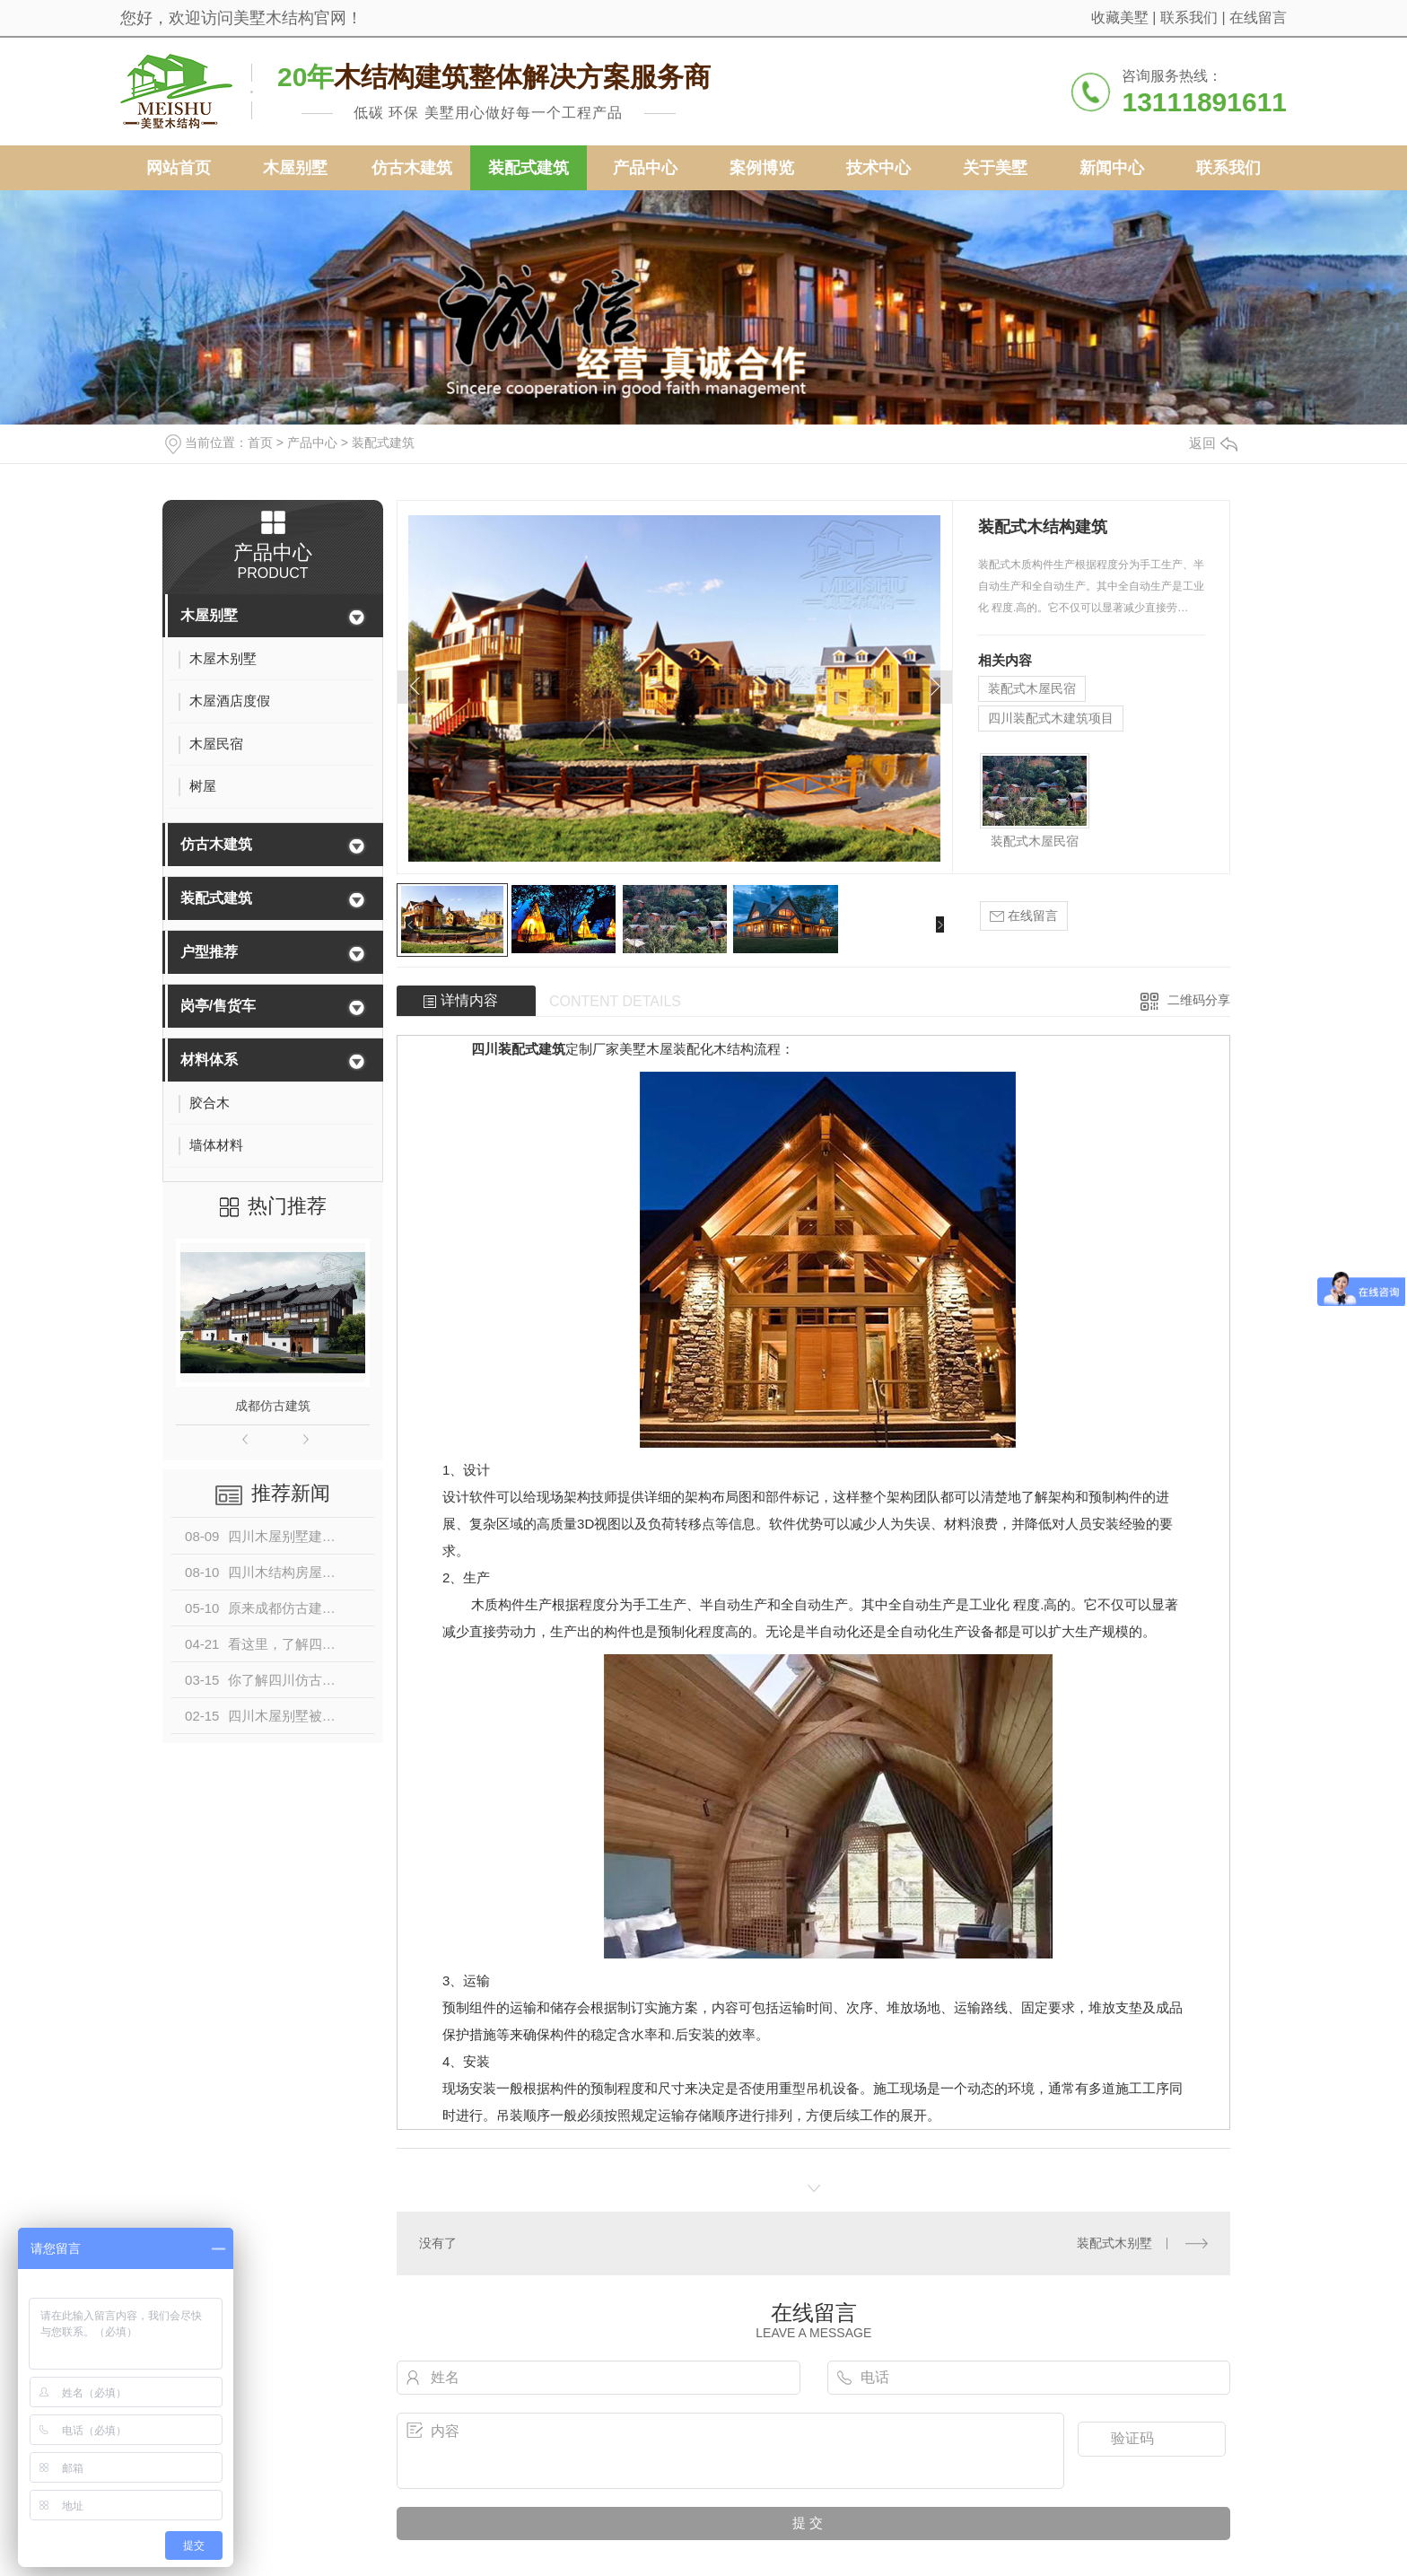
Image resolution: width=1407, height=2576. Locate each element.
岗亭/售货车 (218, 1005)
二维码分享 (1198, 1000)
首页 (260, 442)
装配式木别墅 (1114, 2243)
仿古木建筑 (411, 168)
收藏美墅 (1120, 17)
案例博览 (762, 168)
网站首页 (178, 168)
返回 (1213, 443)
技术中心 (878, 168)
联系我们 (1189, 17)
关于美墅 (995, 168)
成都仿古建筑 (272, 1405)
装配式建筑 (528, 168)
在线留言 (1258, 17)
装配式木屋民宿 (1032, 688)
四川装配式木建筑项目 (1051, 718)
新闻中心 (1111, 168)
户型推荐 (209, 951)
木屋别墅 (295, 168)
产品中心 (645, 168)
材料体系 (209, 1059)
